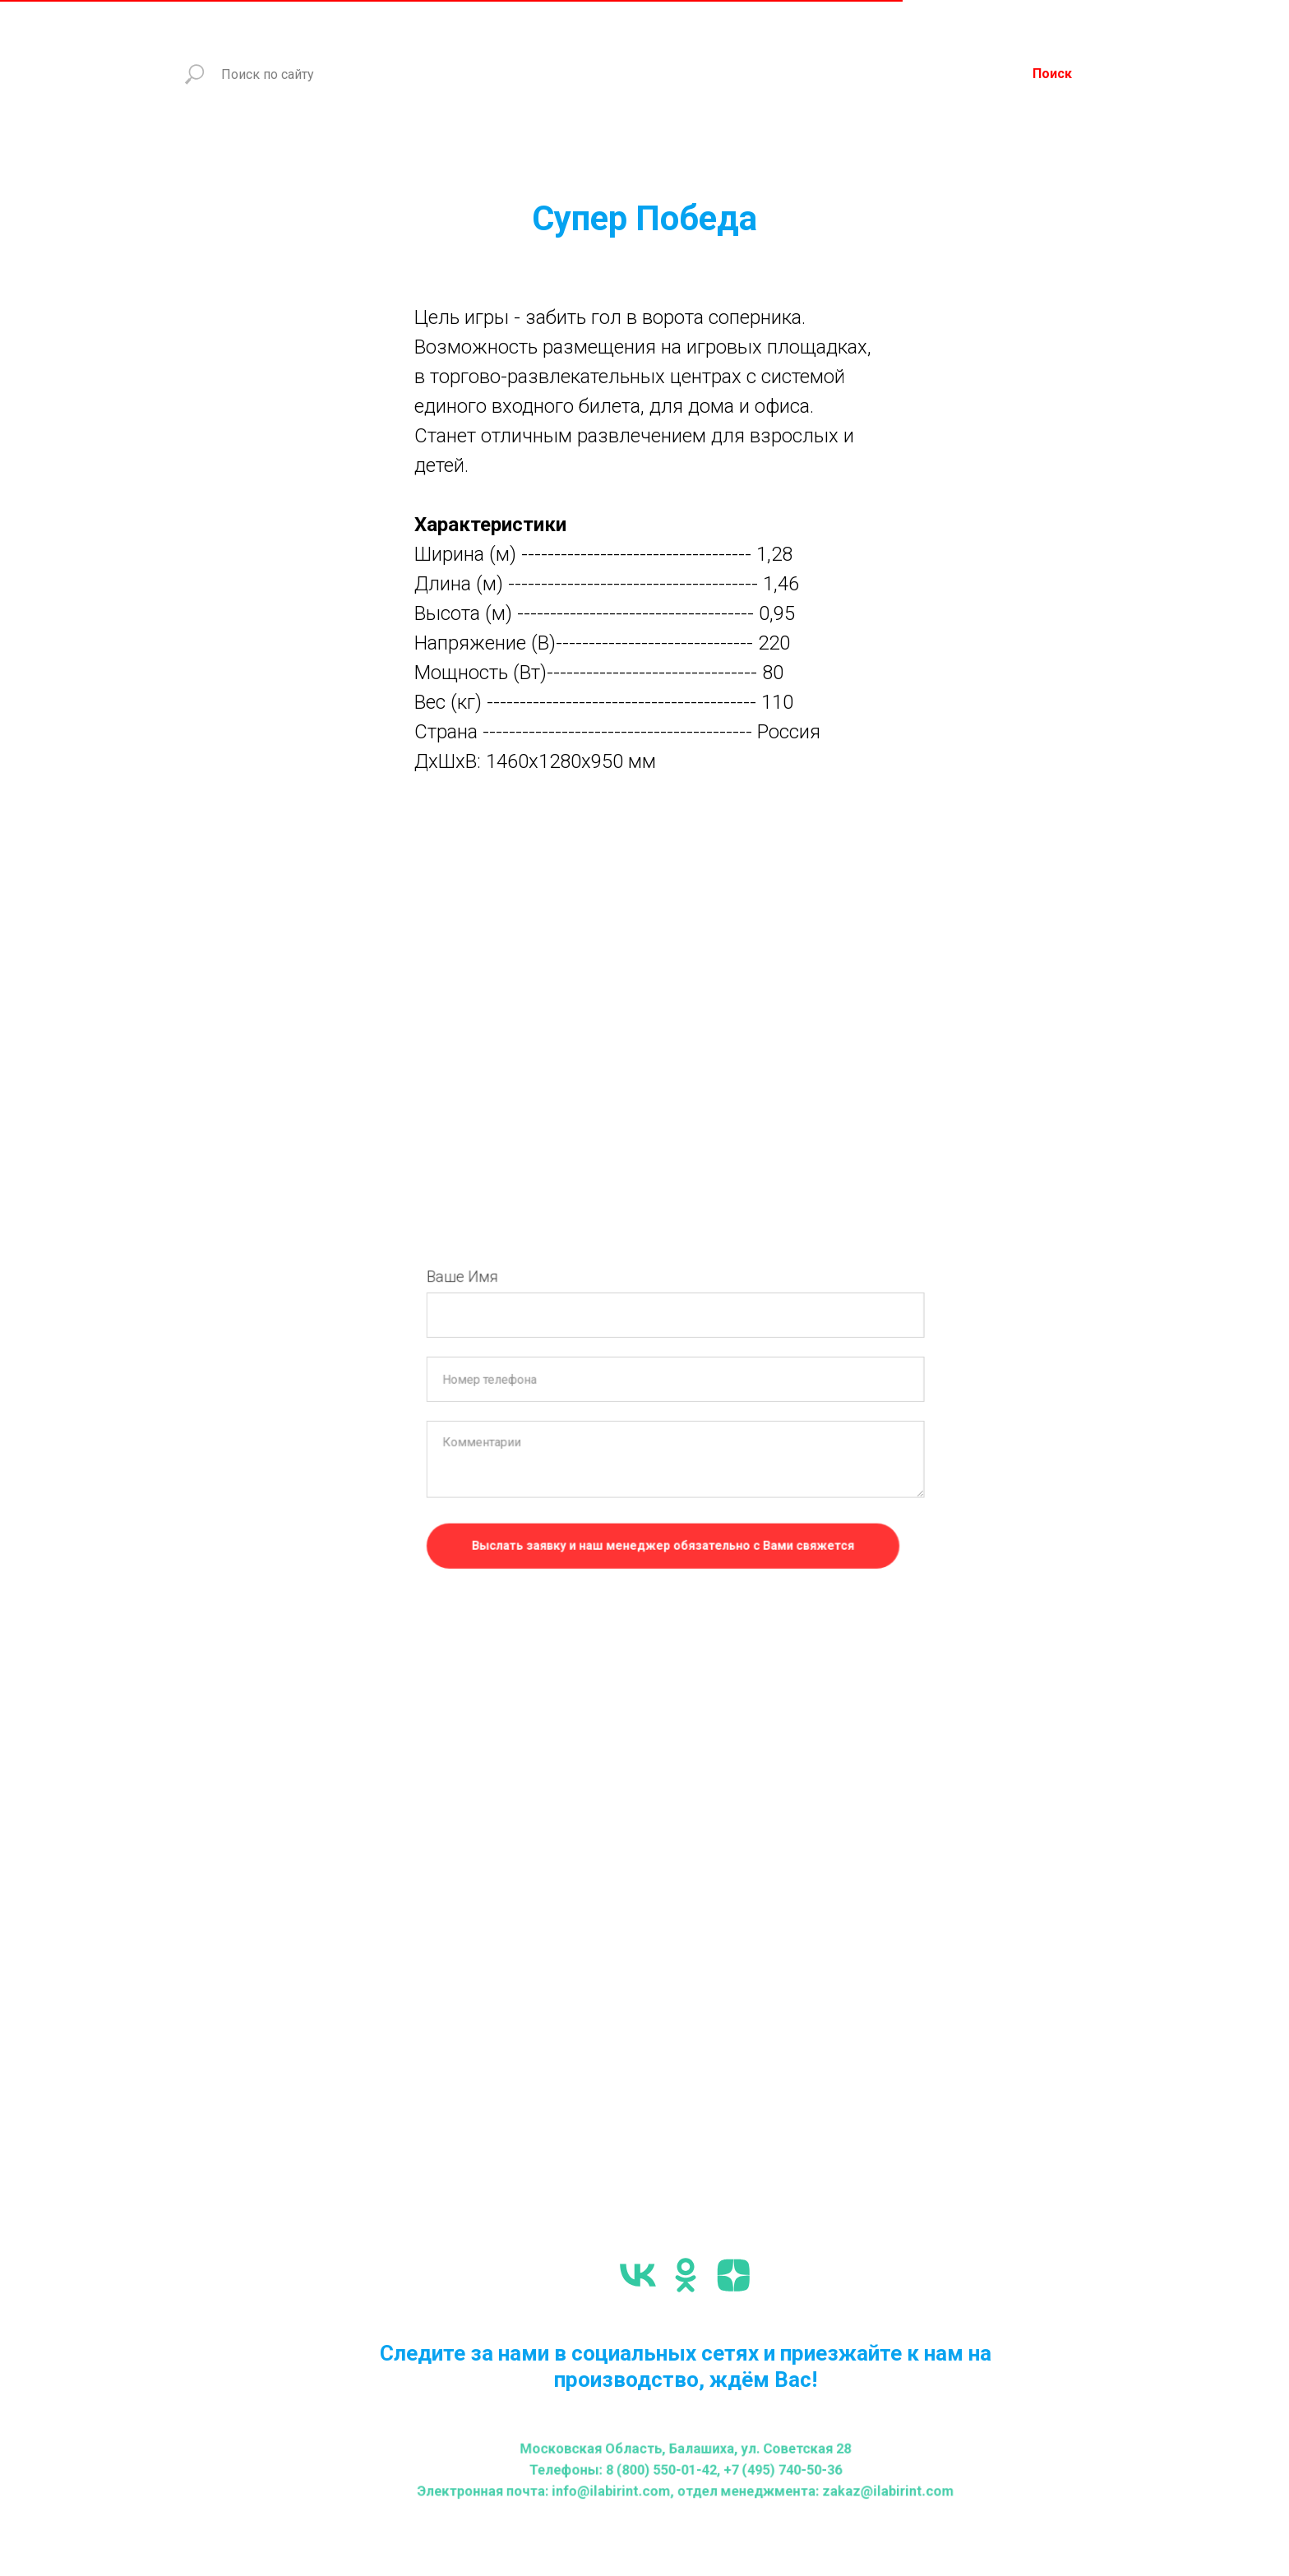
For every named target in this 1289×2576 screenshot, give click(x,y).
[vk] (638, 2275)
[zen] (733, 2275)
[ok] (685, 2275)
